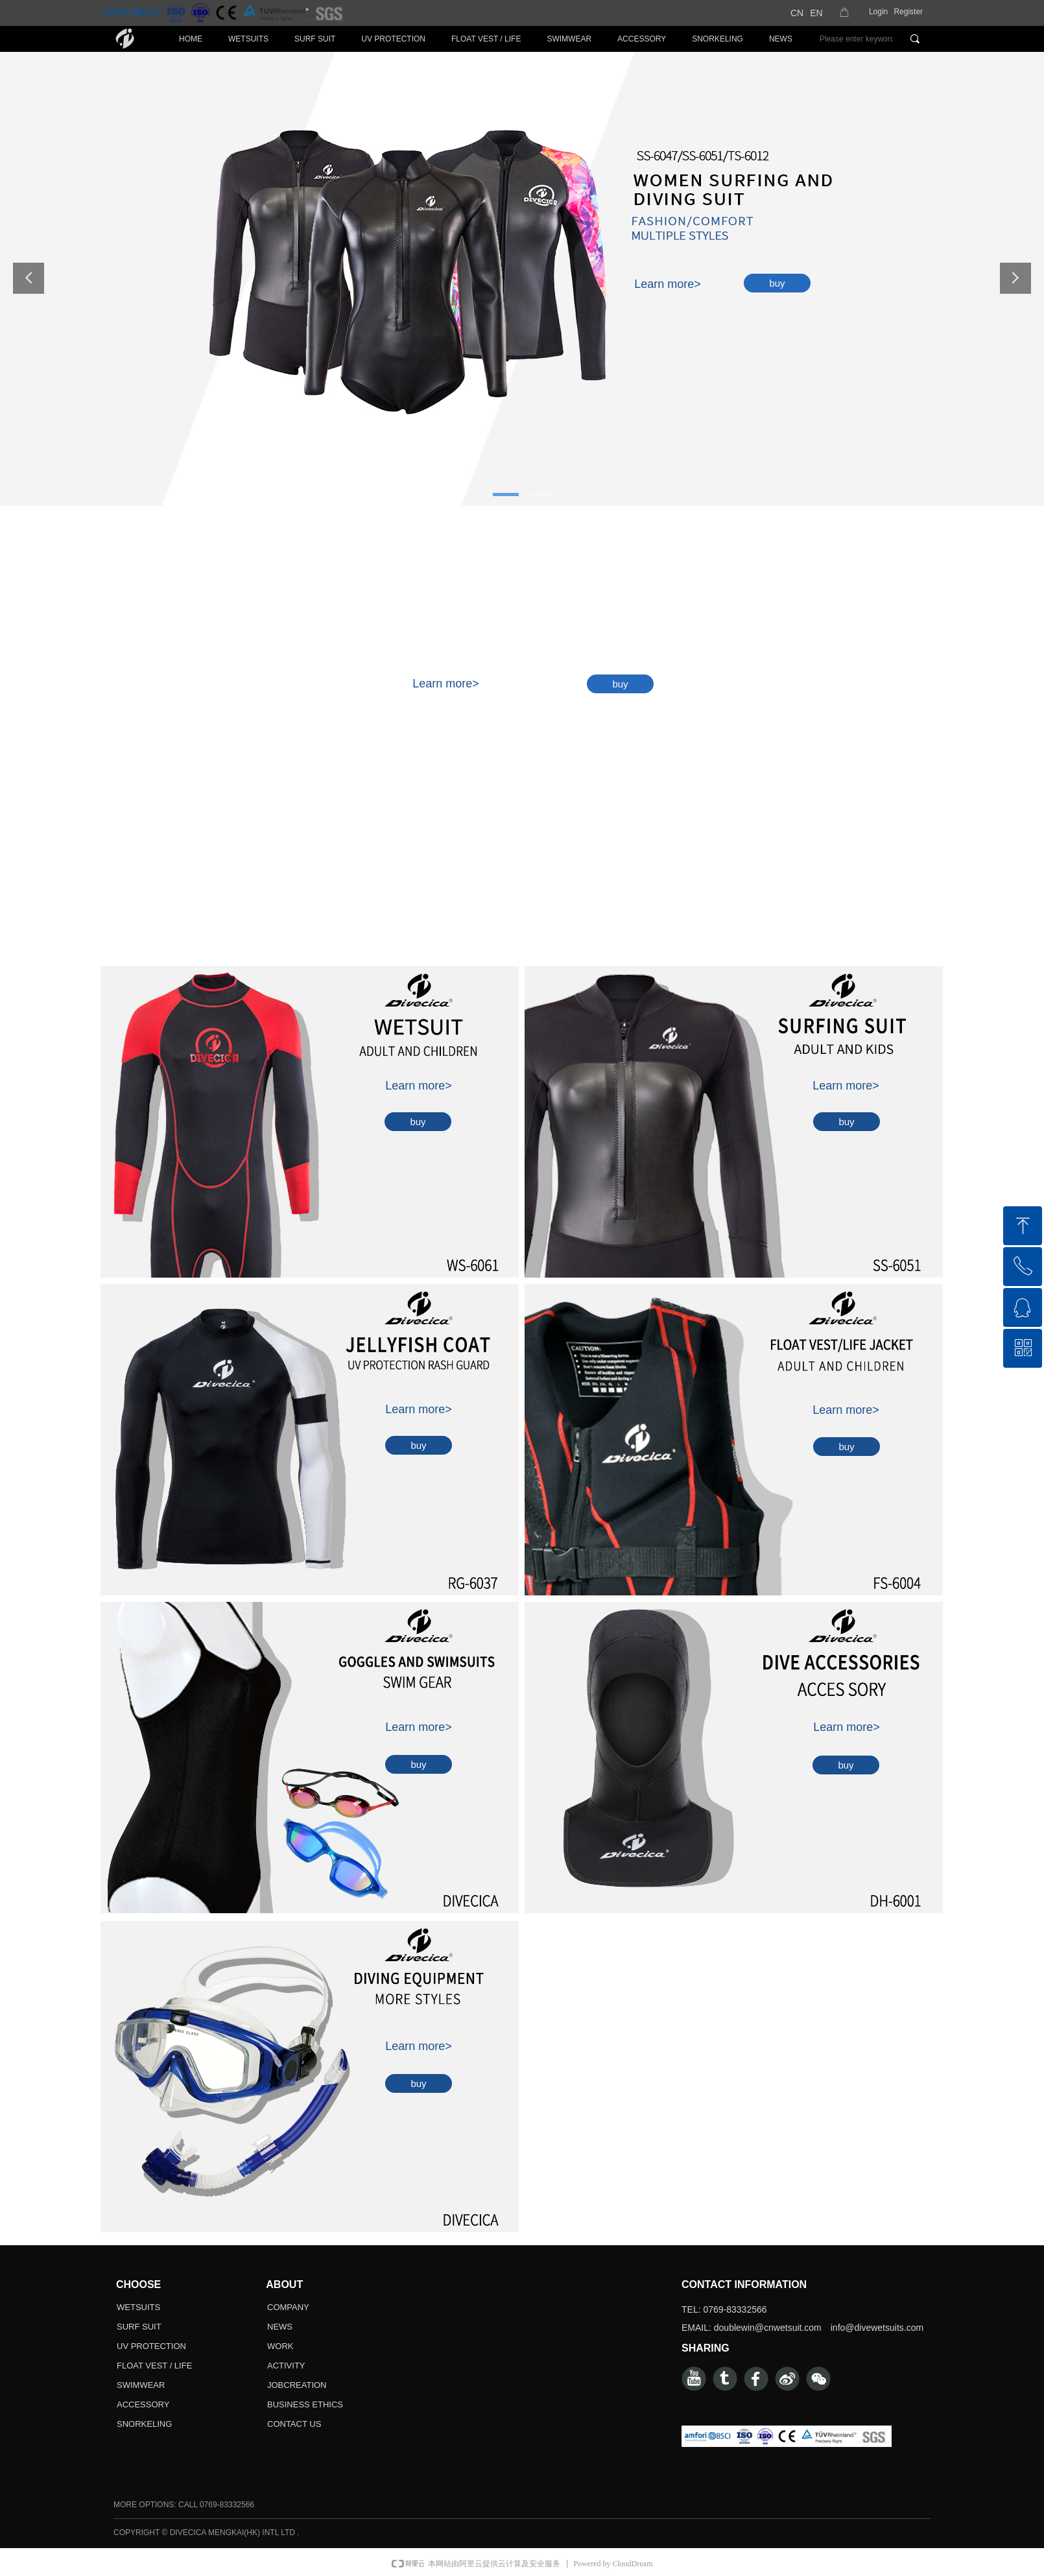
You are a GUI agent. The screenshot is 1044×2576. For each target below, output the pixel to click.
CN (796, 13)
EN (816, 13)
